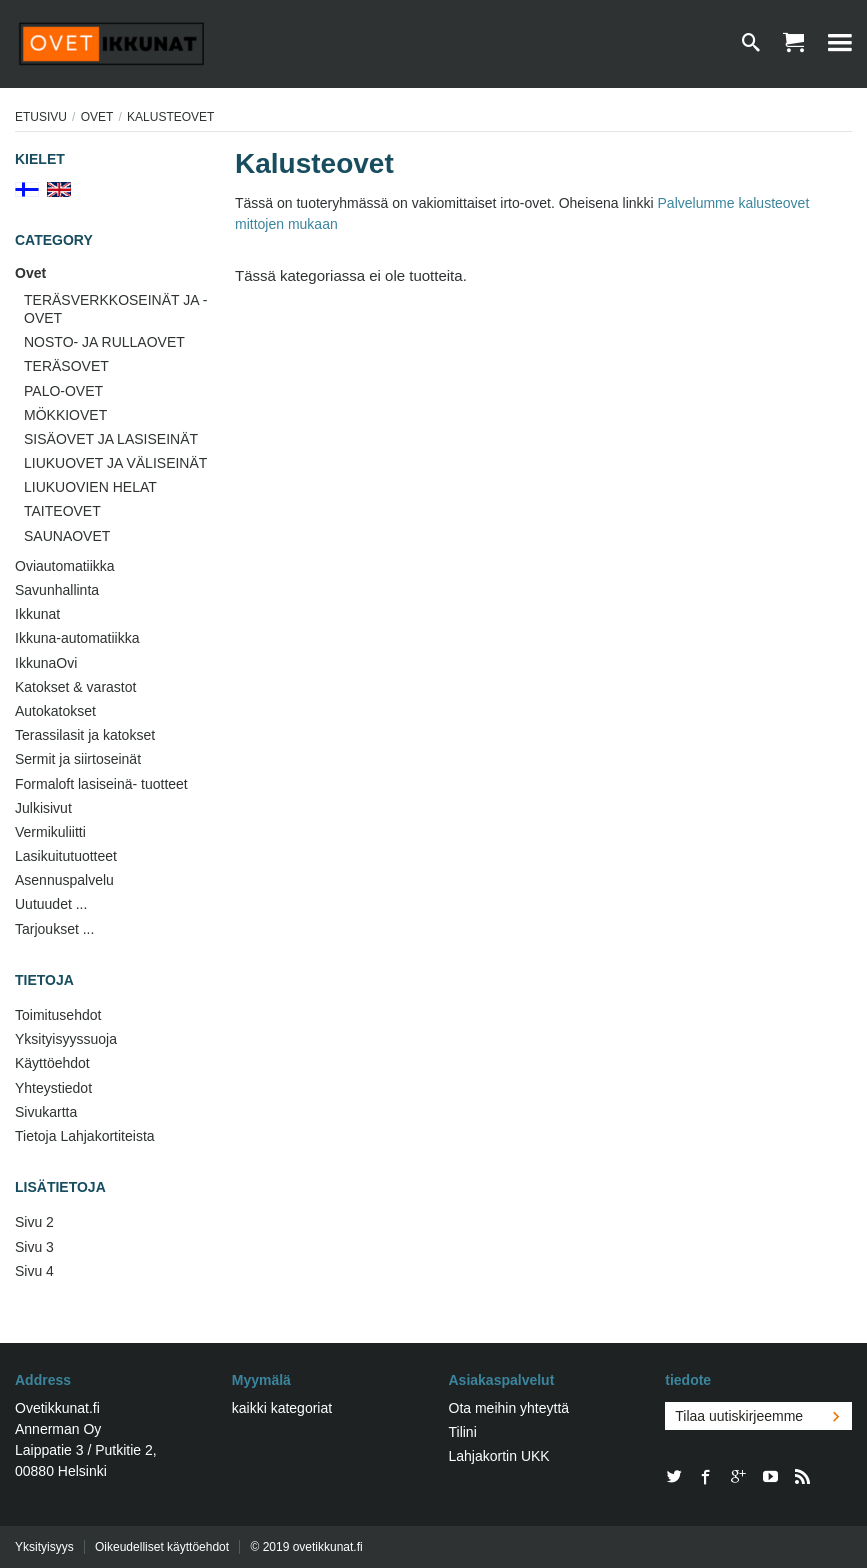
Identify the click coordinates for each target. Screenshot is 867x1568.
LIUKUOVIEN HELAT (90, 487)
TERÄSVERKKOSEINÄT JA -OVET (115, 309)
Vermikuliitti (50, 832)
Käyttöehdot (52, 1063)
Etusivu (41, 117)
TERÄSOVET (66, 366)
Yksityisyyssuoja (66, 1039)
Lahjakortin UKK (499, 1456)
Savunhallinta (57, 590)
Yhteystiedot (53, 1088)
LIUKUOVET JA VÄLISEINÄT (115, 463)
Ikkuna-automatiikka (77, 638)
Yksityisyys (44, 1547)
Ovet (97, 117)
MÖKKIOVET (65, 415)
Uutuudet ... (51, 904)
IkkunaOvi (46, 663)
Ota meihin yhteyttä (509, 1408)
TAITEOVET (62, 511)
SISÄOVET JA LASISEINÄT (111, 439)
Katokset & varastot (75, 687)
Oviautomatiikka (65, 566)
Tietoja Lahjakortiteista (85, 1136)
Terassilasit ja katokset (85, 735)
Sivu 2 (34, 1222)
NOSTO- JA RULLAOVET (104, 342)
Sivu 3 (34, 1247)
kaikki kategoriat (282, 1408)
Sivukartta (46, 1112)
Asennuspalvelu (64, 880)
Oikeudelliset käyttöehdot (162, 1547)
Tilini (463, 1432)
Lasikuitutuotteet (66, 856)
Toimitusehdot (58, 1015)
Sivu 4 (34, 1271)
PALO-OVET (63, 391)
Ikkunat (37, 614)
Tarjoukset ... (54, 929)
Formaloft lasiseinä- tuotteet (101, 784)
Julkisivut (43, 808)
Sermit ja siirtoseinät (78, 759)
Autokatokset (55, 711)
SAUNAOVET (67, 536)
